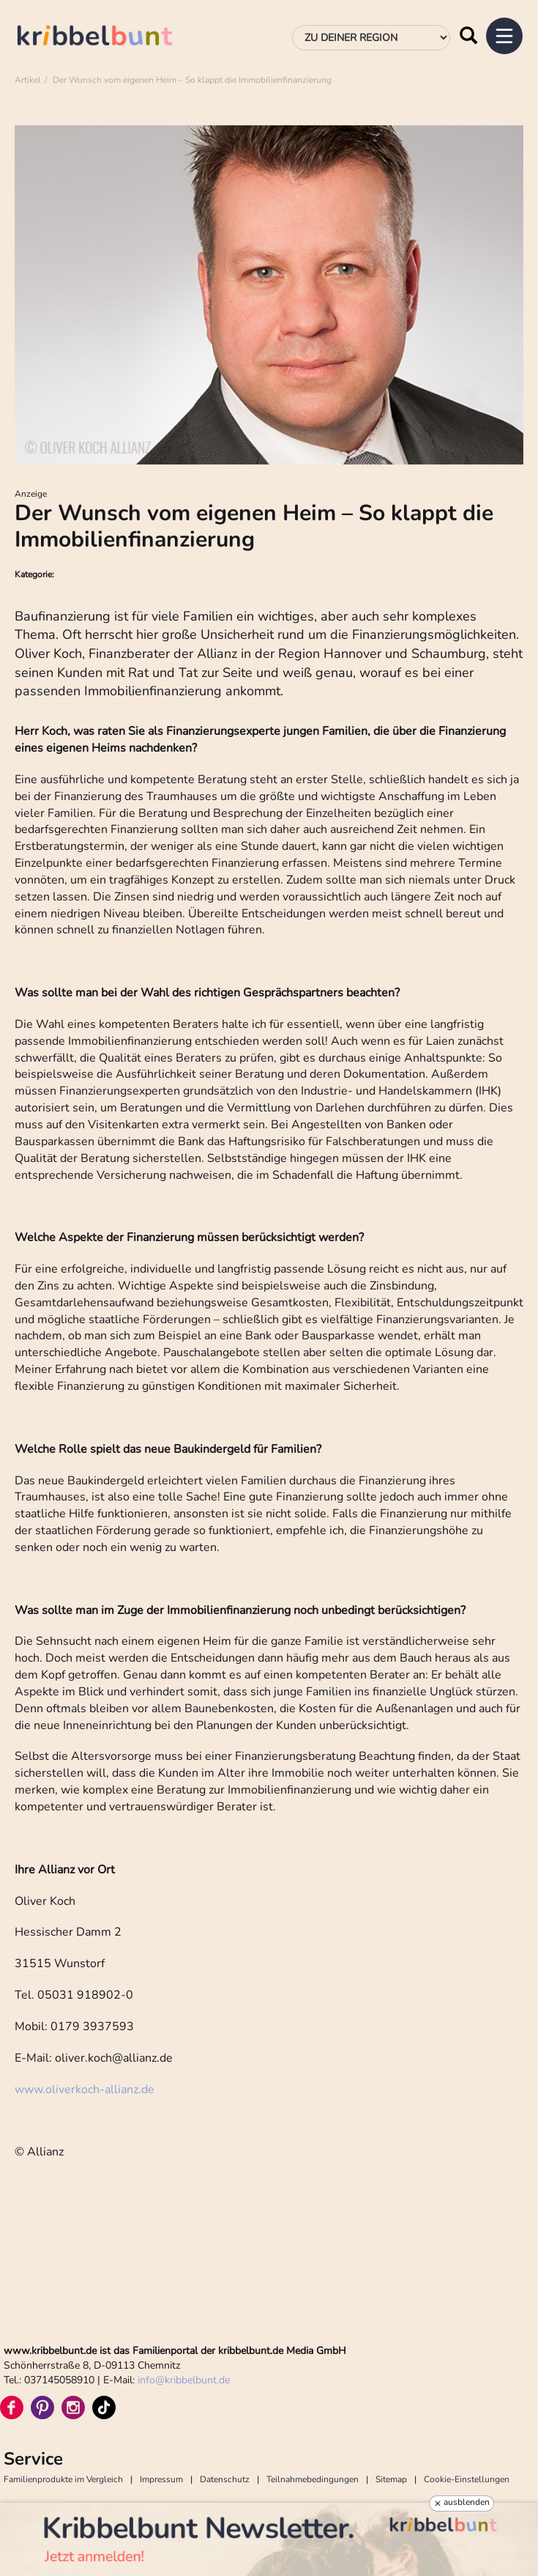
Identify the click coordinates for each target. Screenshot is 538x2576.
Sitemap (391, 2479)
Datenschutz (225, 2479)
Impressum (161, 2479)
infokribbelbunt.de (184, 2380)
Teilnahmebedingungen (312, 2479)
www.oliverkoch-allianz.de (84, 2089)
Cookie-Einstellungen (466, 2479)
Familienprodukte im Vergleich (63, 2479)
